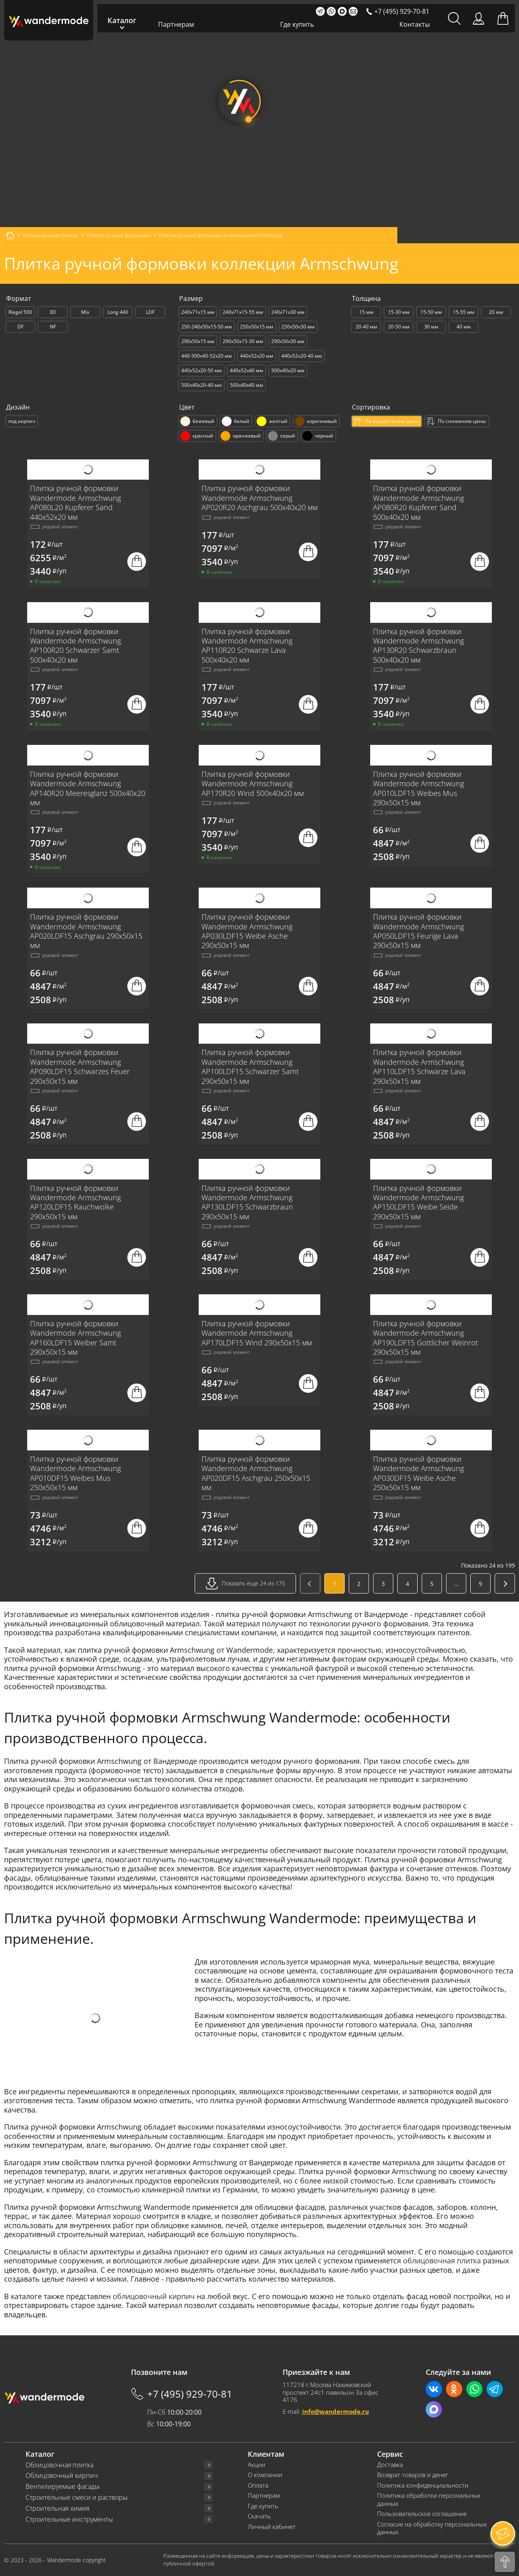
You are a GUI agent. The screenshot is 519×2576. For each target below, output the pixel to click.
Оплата (258, 2485)
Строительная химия (57, 2508)
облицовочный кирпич (154, 2296)
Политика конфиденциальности (422, 2485)
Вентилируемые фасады (63, 2486)
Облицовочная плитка (59, 2465)
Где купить (297, 24)
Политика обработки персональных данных (428, 2499)
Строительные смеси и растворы (77, 2497)
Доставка (390, 2465)
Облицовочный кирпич (62, 2475)
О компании (265, 2475)
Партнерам (176, 24)
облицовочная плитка (442, 2260)
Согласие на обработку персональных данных (432, 2528)
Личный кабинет (272, 2527)
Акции (256, 2465)
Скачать (259, 2516)
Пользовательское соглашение (422, 2514)
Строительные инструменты (69, 2519)
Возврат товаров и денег (412, 2475)
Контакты (414, 24)
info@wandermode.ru (335, 2411)
